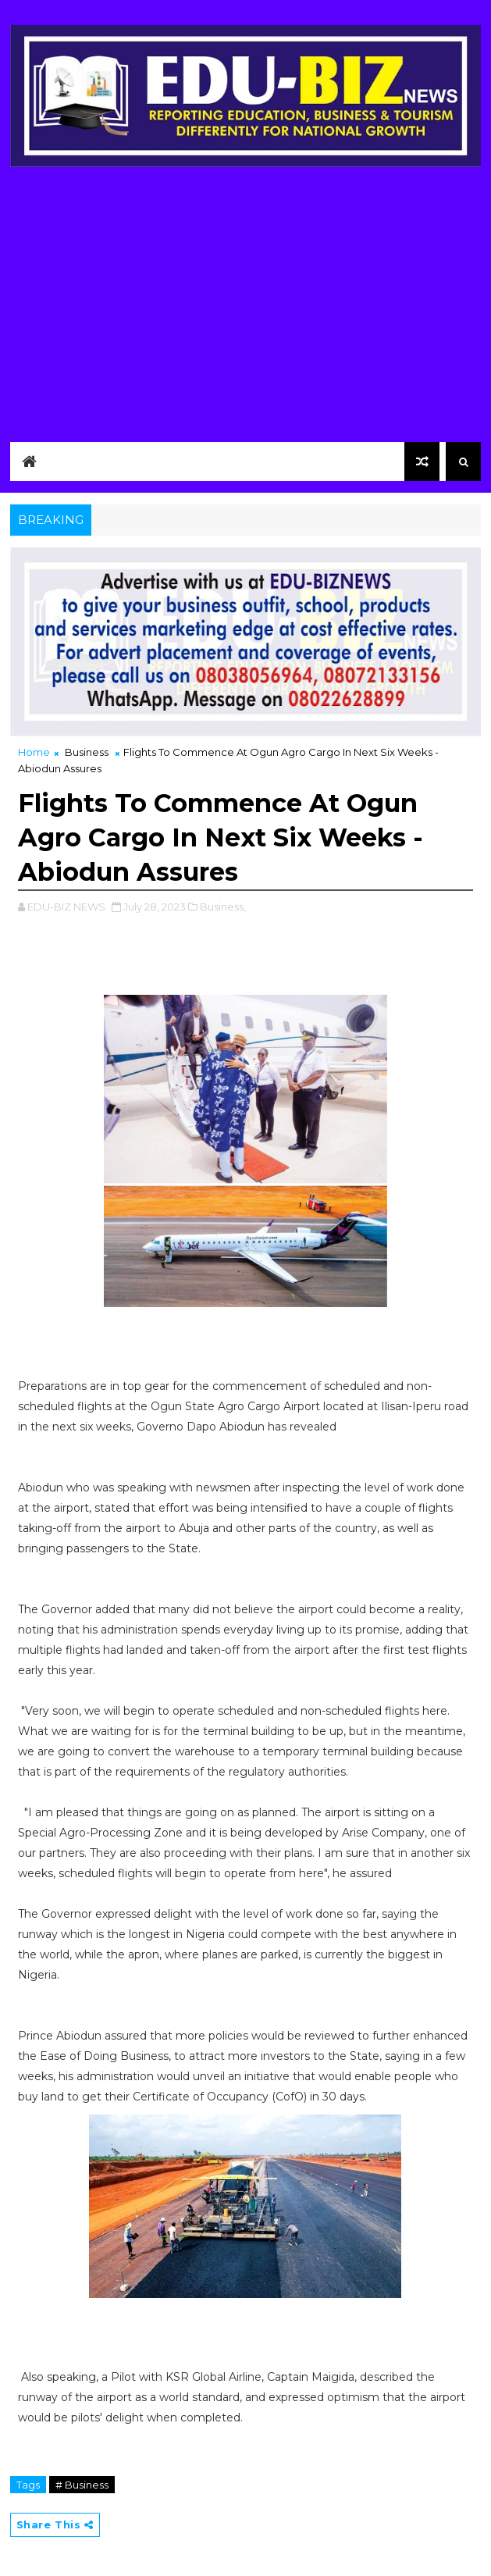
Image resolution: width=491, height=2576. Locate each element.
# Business (82, 2484)
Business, (223, 906)
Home (34, 752)
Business (87, 752)
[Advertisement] (246, 300)
